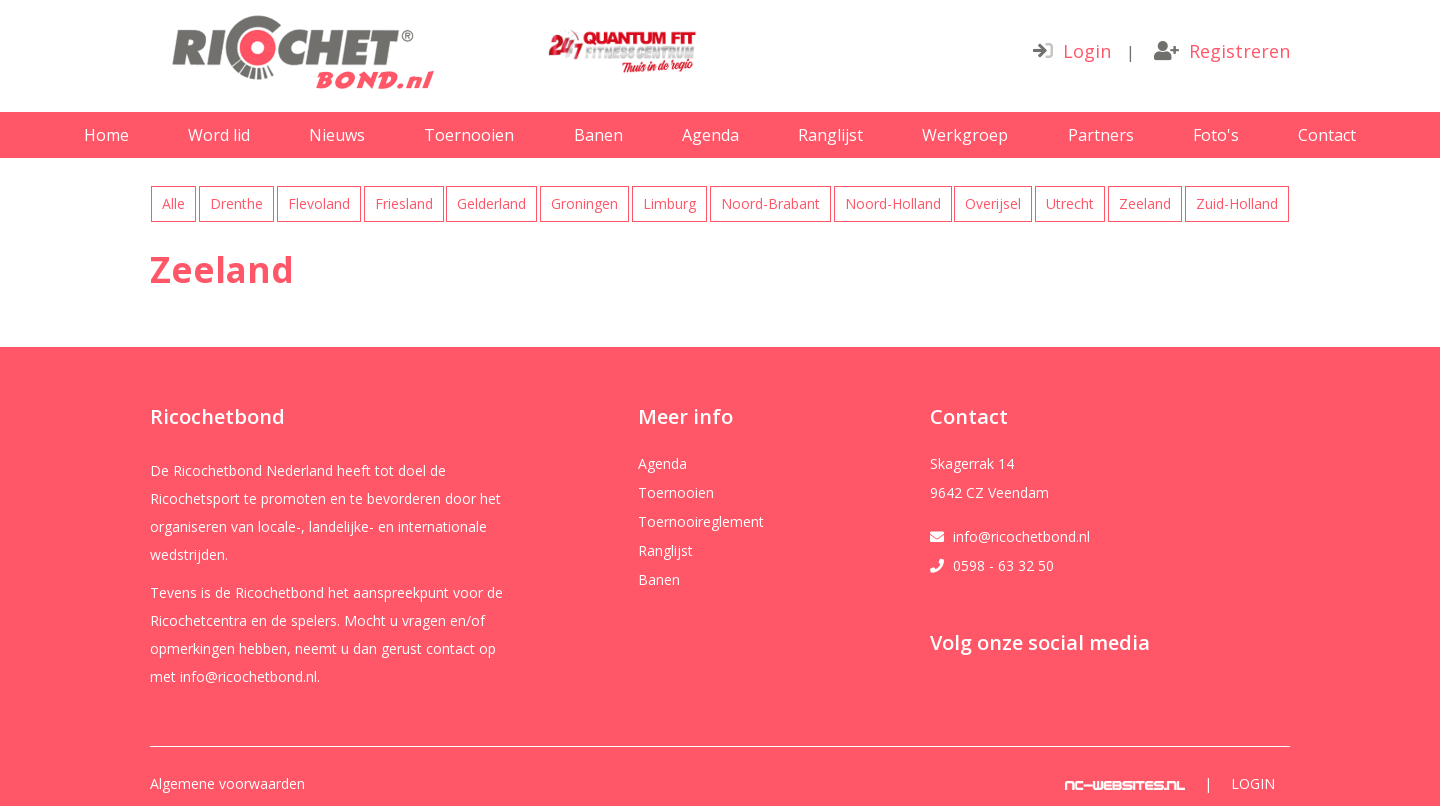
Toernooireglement (701, 522)
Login (1072, 51)
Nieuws (337, 135)
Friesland (404, 203)
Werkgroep (965, 135)
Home (106, 135)
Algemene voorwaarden (227, 784)
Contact (1327, 135)
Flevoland (319, 203)
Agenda (710, 135)
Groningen (584, 203)
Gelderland (491, 203)
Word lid (219, 135)
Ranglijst (830, 135)
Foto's (1216, 135)
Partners (1101, 135)
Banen (598, 135)
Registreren (1222, 51)
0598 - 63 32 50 (1003, 566)
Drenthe (236, 203)
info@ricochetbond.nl (1021, 537)
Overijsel (993, 203)
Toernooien (469, 135)
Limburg (669, 203)
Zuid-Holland (1237, 203)
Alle (173, 203)
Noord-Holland (893, 203)
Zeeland (1145, 203)
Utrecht (1070, 203)
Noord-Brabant (770, 203)
